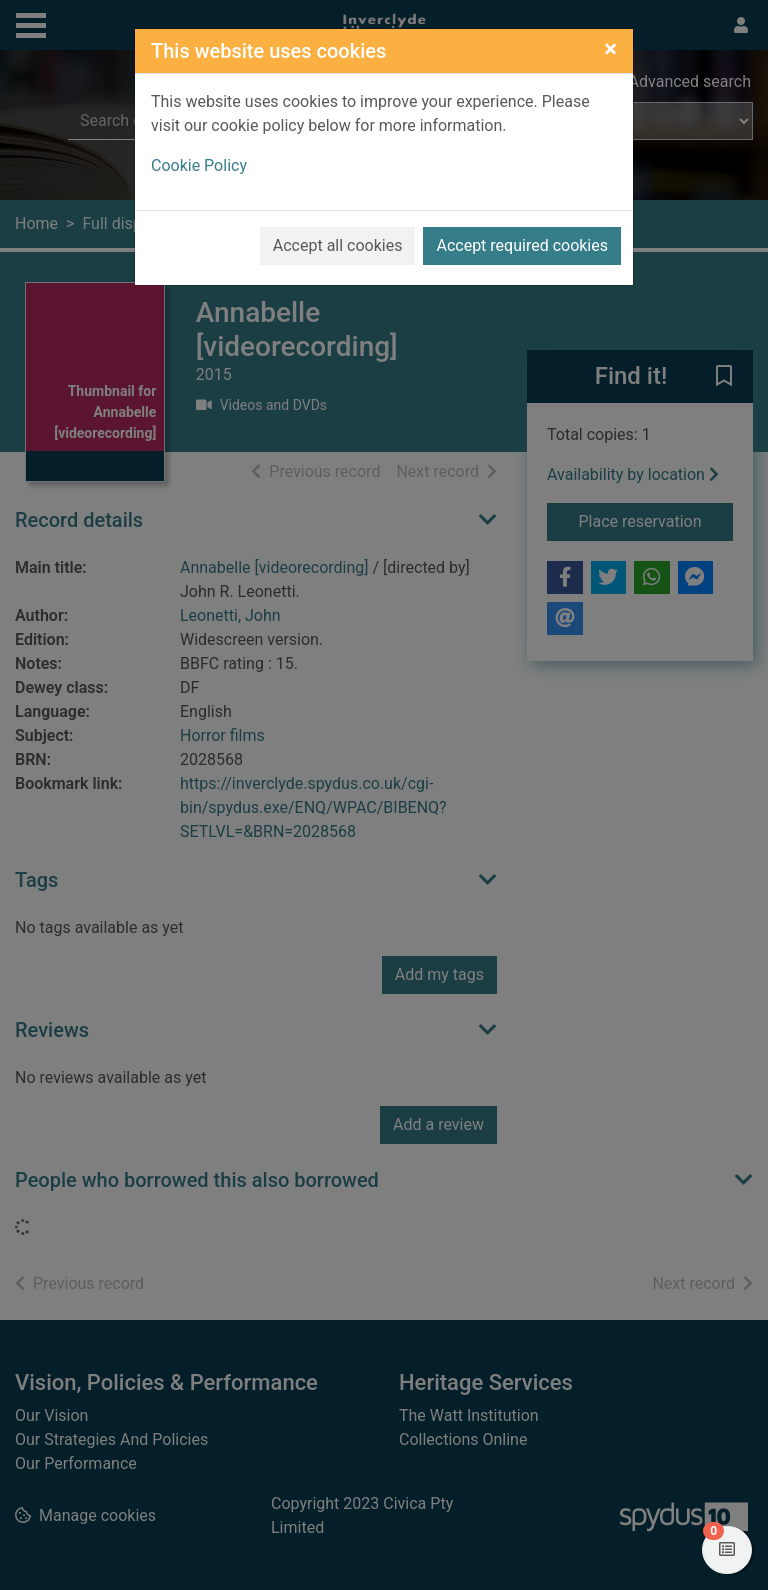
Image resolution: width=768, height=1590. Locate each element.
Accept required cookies (522, 245)
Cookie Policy (199, 165)
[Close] (610, 49)
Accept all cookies (338, 245)
